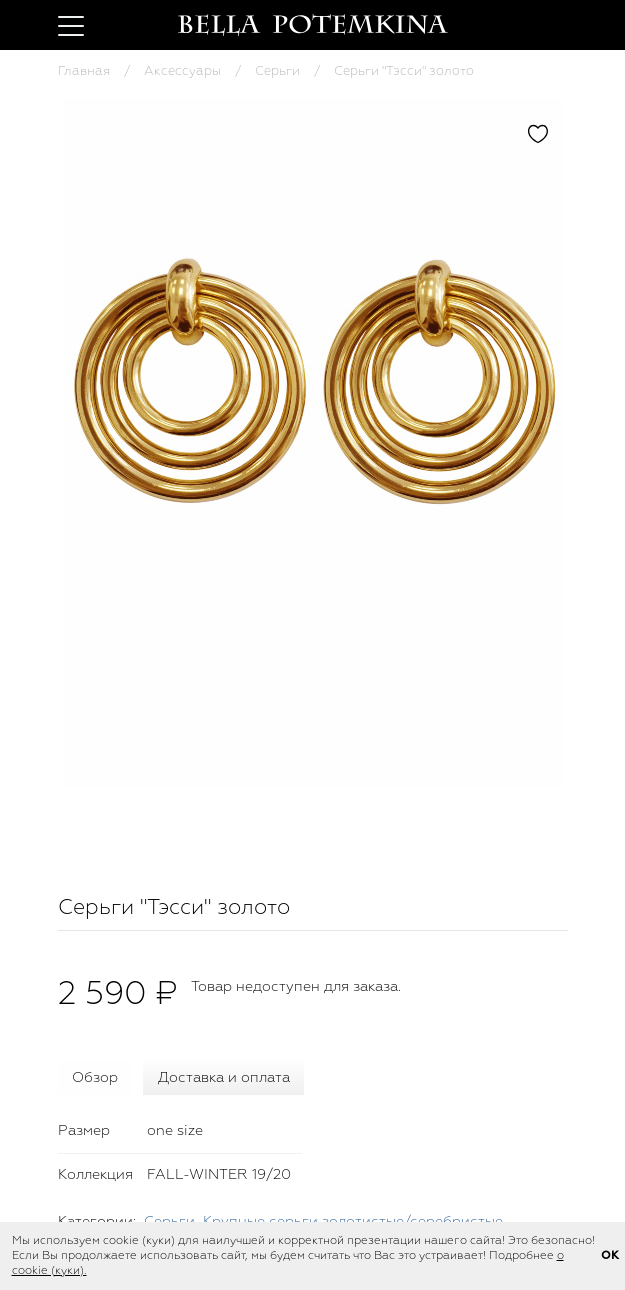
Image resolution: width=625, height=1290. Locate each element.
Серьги (277, 71)
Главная (84, 71)
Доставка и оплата (224, 1078)
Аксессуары (182, 71)
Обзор (95, 1078)
